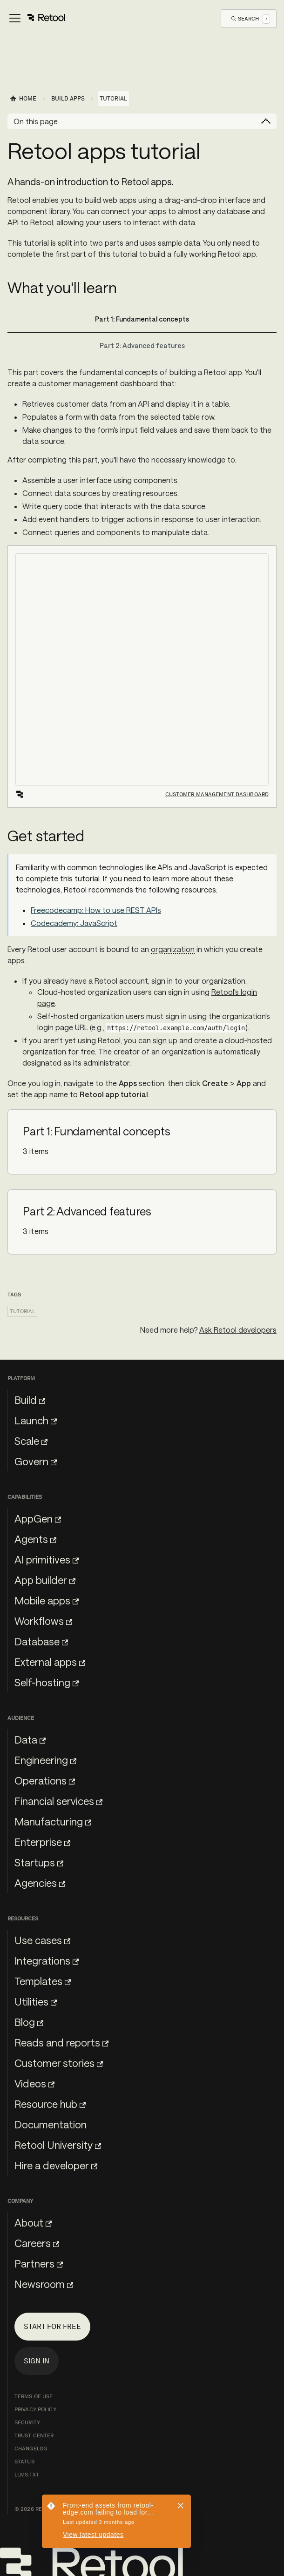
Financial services (58, 1801)
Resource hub (50, 2104)
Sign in (36, 2360)
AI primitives (46, 1559)
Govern (35, 1461)
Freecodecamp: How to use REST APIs (96, 910)
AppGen (37, 1518)
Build (29, 1400)
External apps (49, 1662)
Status (24, 2461)
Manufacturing (52, 1821)
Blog (28, 2022)
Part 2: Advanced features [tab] (142, 345)
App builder (44, 1580)
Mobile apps (46, 1600)
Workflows (43, 1621)
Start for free (52, 2326)
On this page (36, 121)
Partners (38, 2263)
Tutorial (22, 1311)
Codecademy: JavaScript (74, 923)
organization (173, 949)
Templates (42, 1981)
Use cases (42, 1940)
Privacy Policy (35, 2409)
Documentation (50, 2124)
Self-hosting (46, 1682)
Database (41, 1641)
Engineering (45, 1760)
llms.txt (26, 2474)
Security (27, 2422)
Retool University (57, 2145)
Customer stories (58, 2063)
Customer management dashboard (217, 794)
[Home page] (22, 98)
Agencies (39, 1883)
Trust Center (34, 2435)
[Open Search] (250, 18)
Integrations (46, 1960)
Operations (44, 1780)
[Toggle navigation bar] (36, 19)
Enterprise (42, 1842)
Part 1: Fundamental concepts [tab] (142, 319)
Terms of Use (33, 2396)
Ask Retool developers (238, 1329)
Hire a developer (55, 2165)
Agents (35, 1539)
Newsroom (43, 2284)
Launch (35, 1420)
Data (30, 1739)
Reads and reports (61, 2042)
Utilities (35, 2001)
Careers (36, 2243)
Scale (30, 1441)
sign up (165, 1040)
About (33, 2222)
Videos (34, 2083)
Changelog (30, 2448)
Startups (38, 1862)
